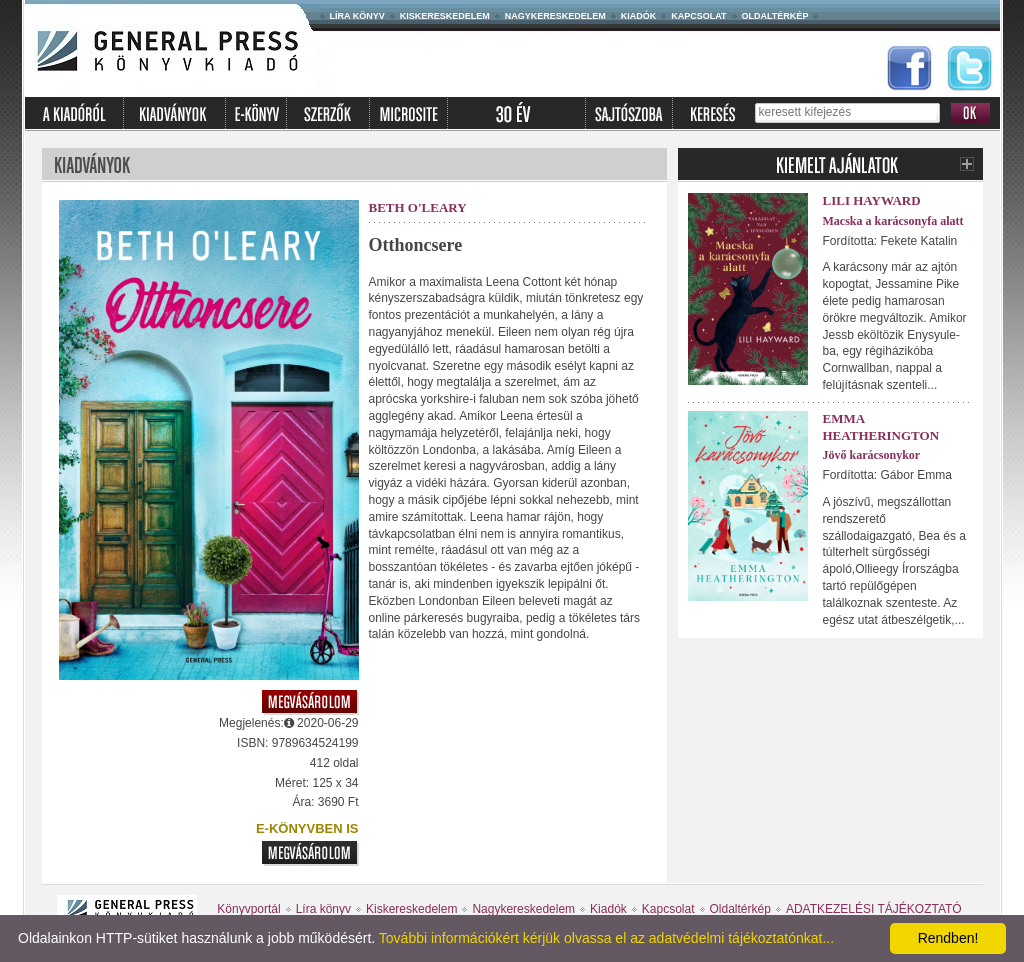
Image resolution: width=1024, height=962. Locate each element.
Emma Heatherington (881, 427)
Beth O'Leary (418, 207)
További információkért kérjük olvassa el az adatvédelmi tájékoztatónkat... (606, 938)
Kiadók (639, 16)
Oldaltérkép (775, 16)
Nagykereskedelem (555, 16)
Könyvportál (248, 909)
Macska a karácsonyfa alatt (893, 221)
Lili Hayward (872, 200)
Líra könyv (357, 16)
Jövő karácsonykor (872, 455)
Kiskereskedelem (445, 16)
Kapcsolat (698, 16)
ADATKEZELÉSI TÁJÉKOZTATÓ (874, 909)
